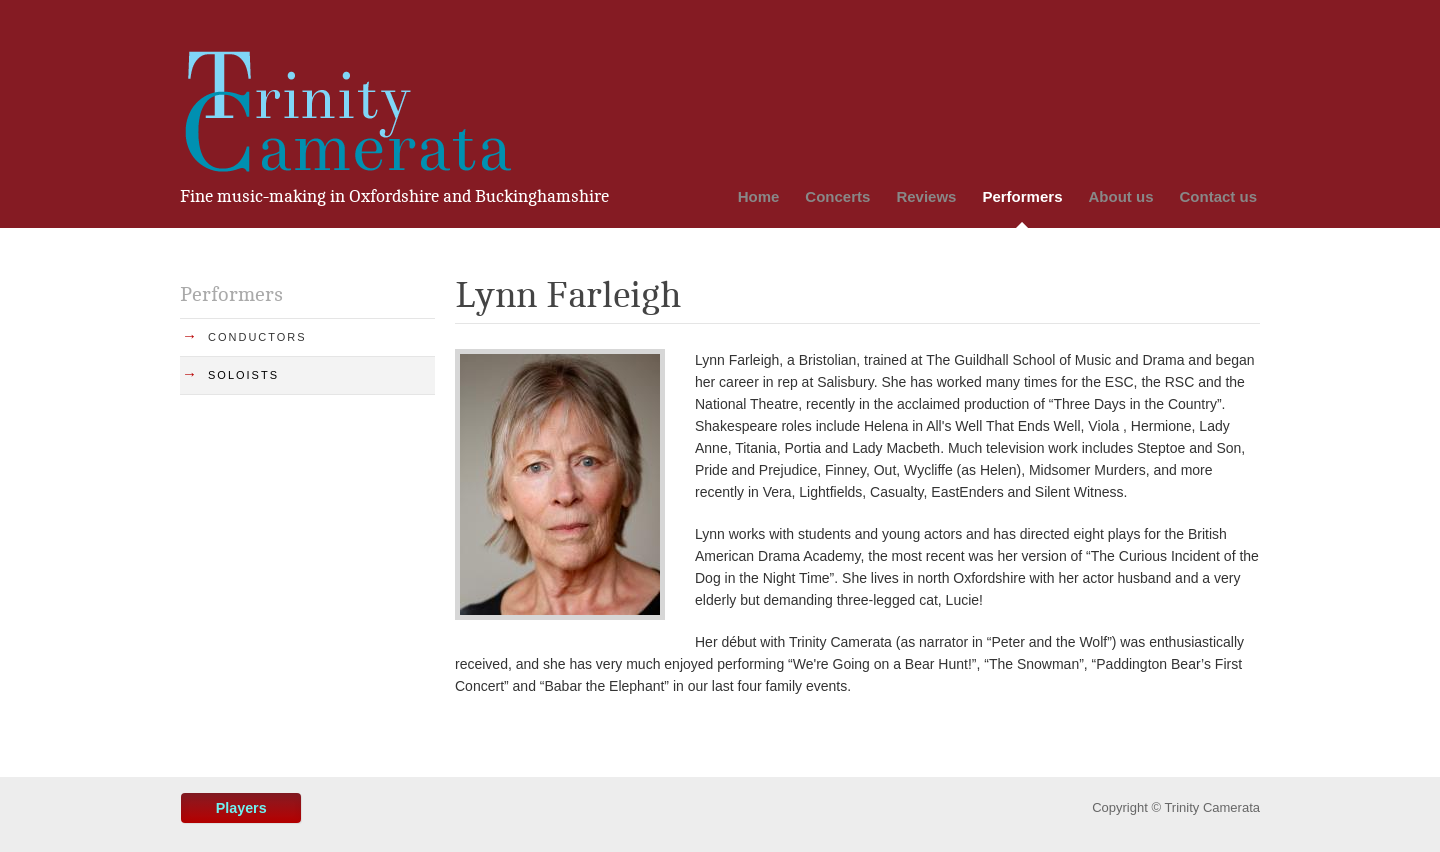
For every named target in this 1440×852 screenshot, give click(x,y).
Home (759, 196)
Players (241, 808)
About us (1120, 196)
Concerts (837, 196)
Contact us (1218, 196)
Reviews (926, 196)
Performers (1022, 196)
